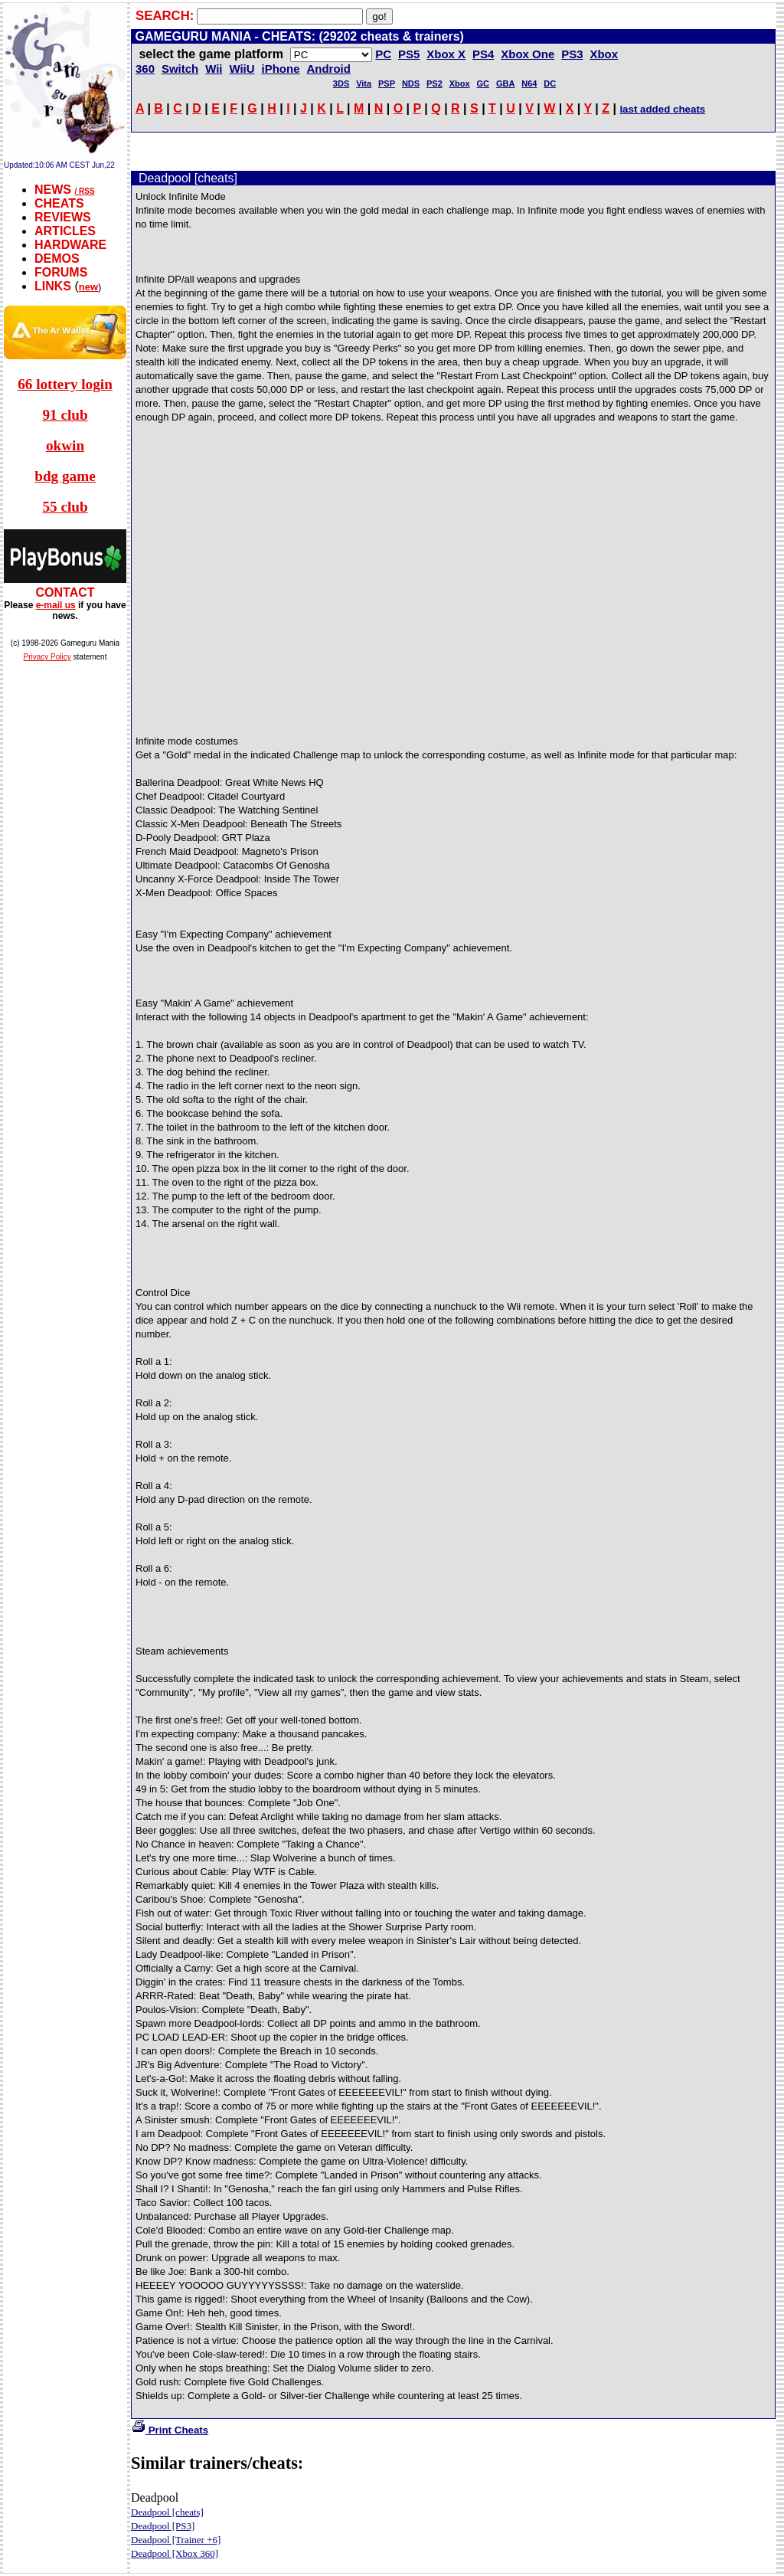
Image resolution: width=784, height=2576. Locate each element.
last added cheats (662, 109)
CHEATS (59, 203)
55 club (64, 507)
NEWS (52, 189)
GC (483, 83)
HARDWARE (70, 244)
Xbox (459, 83)
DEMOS (57, 258)
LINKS (52, 286)
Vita (363, 83)
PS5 (409, 54)
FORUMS (60, 272)
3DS (341, 83)
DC (550, 83)
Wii (213, 68)
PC (383, 54)
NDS (411, 83)
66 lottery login (65, 384)
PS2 (434, 83)
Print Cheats (169, 2430)
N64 (529, 83)
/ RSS (84, 191)
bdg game (64, 476)
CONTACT (64, 592)
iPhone (281, 68)
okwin (65, 445)
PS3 (572, 54)
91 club (64, 415)
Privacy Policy (47, 657)
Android (328, 68)
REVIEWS (62, 217)
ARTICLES (65, 230)
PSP (386, 83)
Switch (180, 68)
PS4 (483, 54)
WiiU (241, 68)
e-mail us (56, 605)
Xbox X (446, 54)
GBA (505, 83)
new (88, 287)
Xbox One (527, 54)
